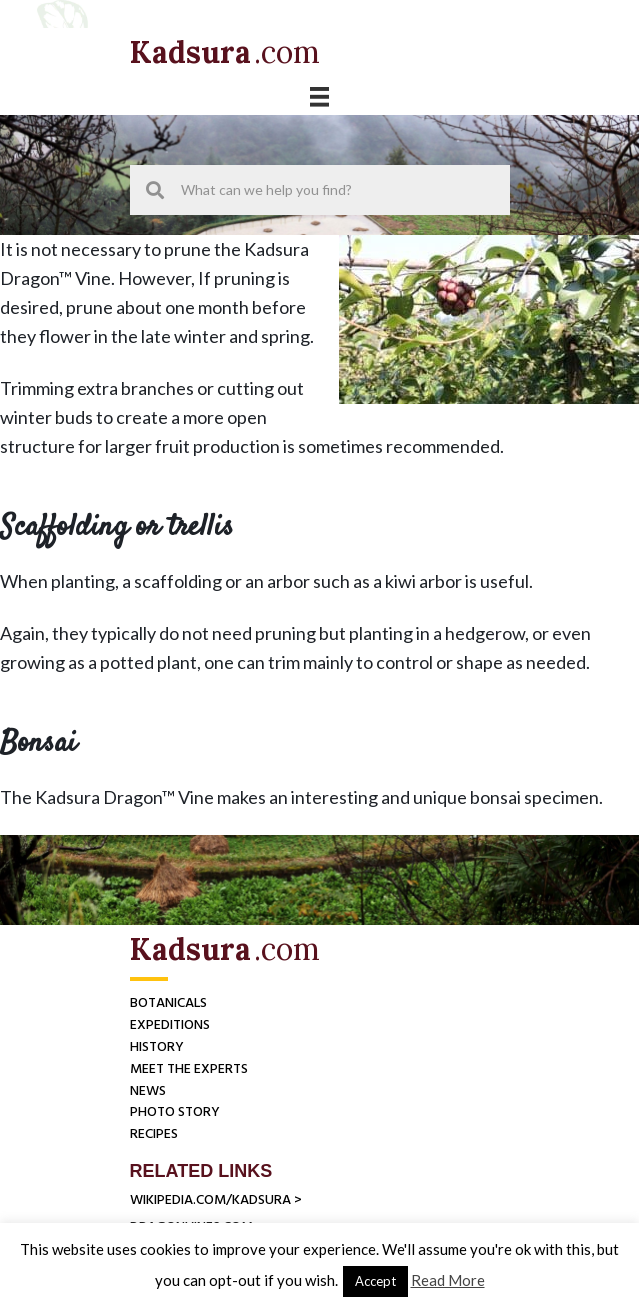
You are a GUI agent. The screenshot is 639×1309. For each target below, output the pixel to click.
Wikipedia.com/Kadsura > (216, 1200)
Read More (448, 1280)
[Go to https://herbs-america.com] (192, 52)
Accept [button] (375, 1281)
